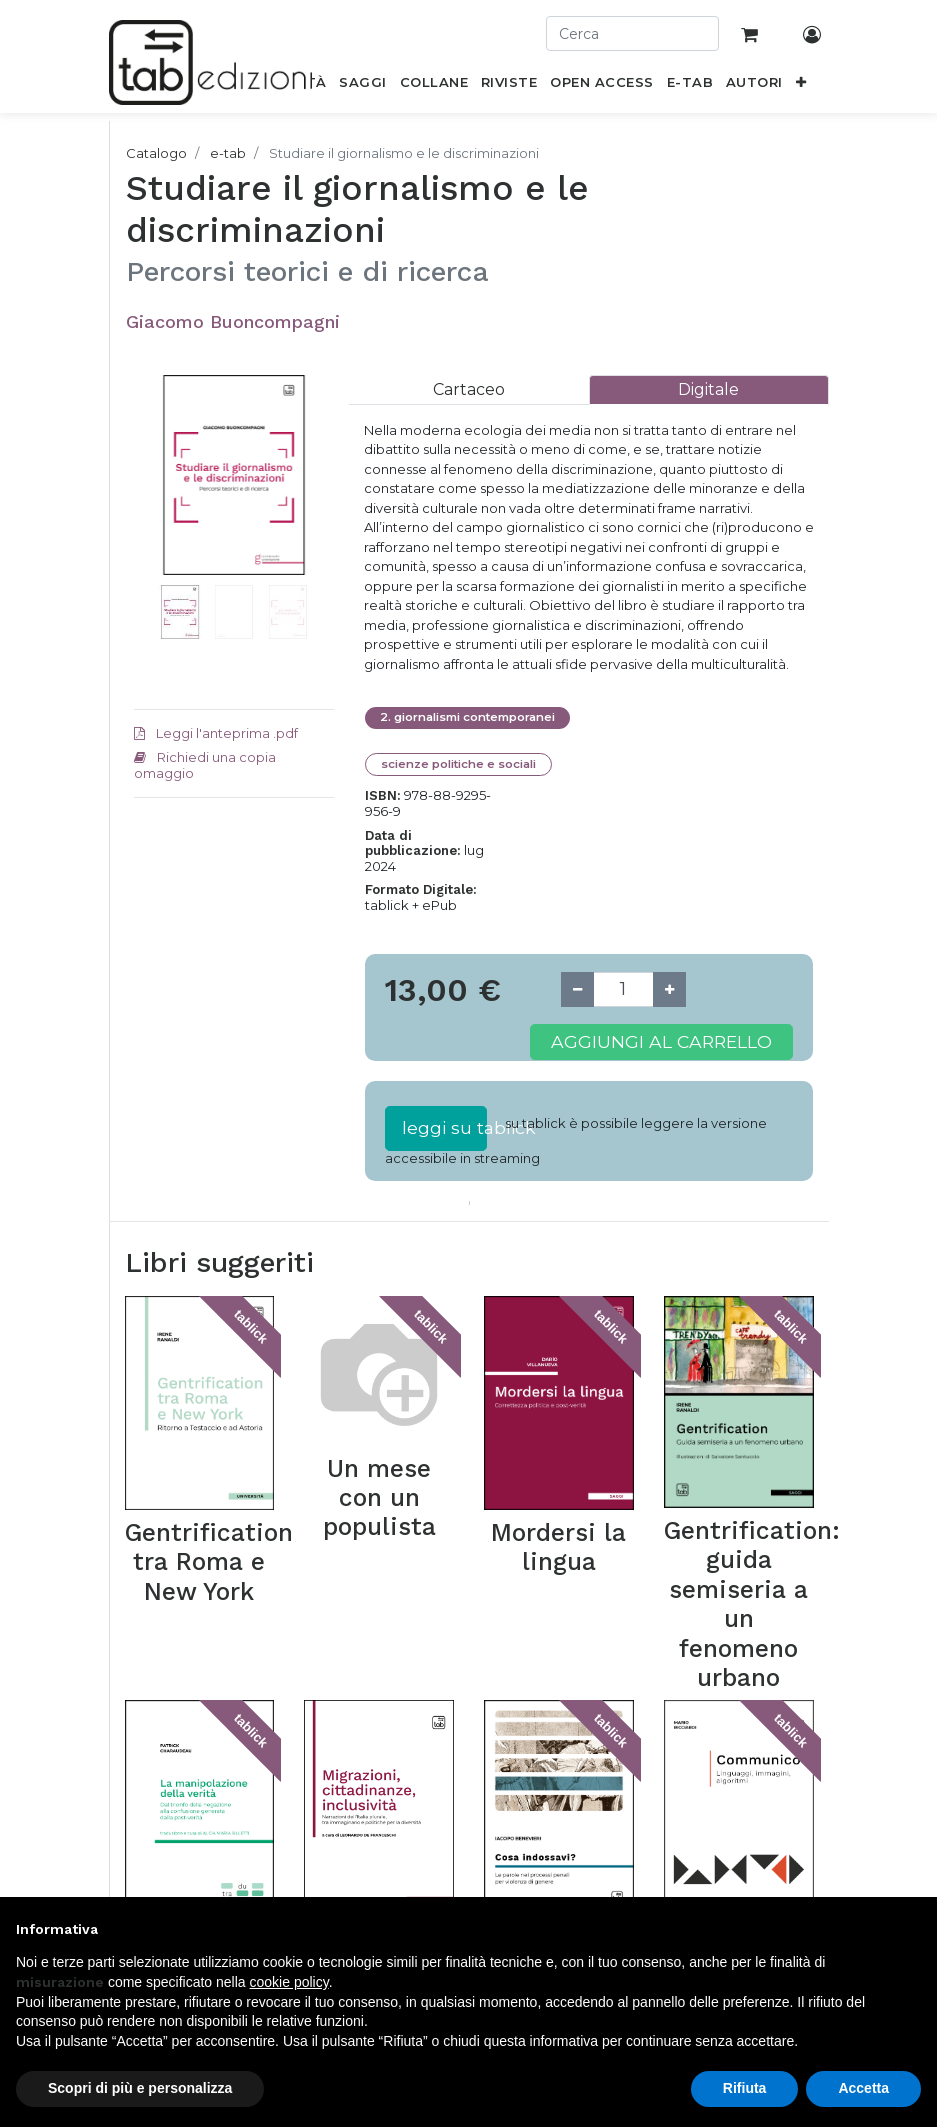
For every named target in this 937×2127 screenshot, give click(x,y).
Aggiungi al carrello (661, 1041)
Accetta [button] (863, 2088)
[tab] (469, 389)
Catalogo (156, 153)
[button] (800, 86)
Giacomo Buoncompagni (233, 321)
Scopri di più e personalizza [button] (140, 2088)
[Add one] (669, 989)
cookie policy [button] (289, 1982)
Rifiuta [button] (745, 2088)
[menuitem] (363, 86)
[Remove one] (577, 989)
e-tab (228, 153)
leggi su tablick (444, 1127)
